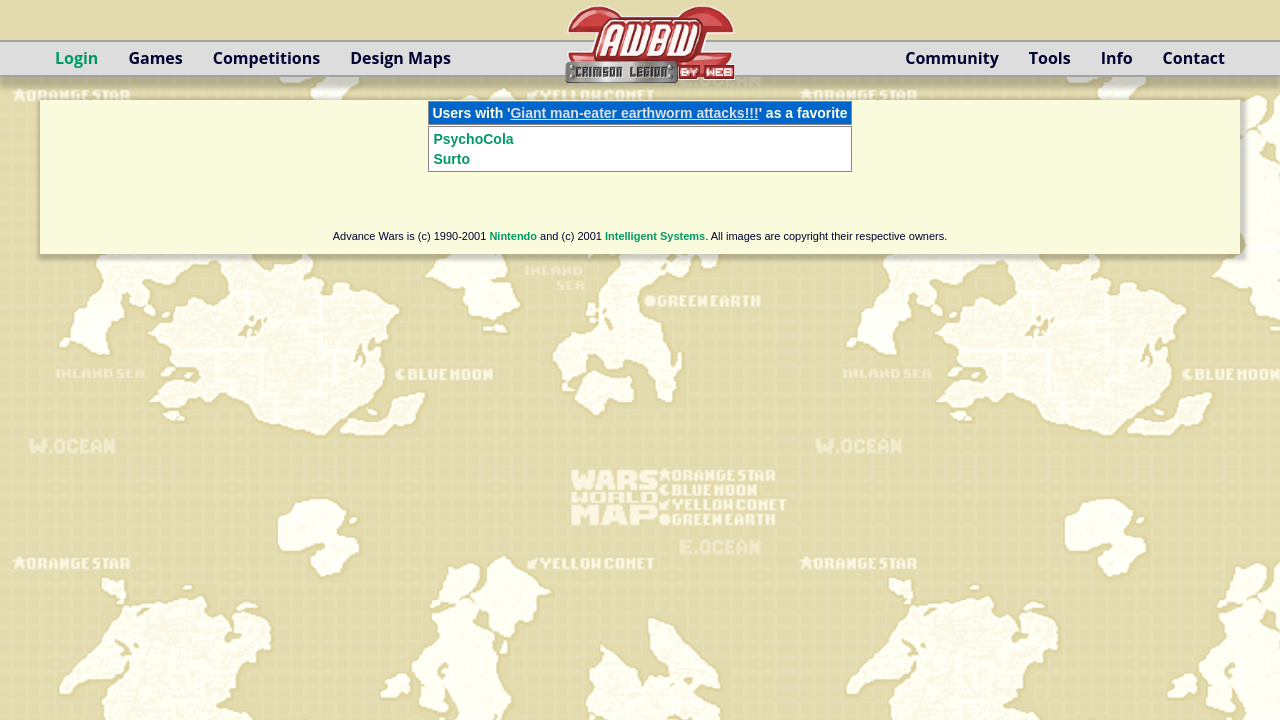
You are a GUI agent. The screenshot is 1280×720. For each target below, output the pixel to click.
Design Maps (400, 58)
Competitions (266, 58)
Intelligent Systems (655, 236)
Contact (1194, 58)
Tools (1050, 58)
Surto (451, 159)
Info (1117, 58)
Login (76, 58)
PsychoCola (473, 139)
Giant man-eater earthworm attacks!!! (634, 113)
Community (951, 58)
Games (155, 58)
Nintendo (513, 236)
